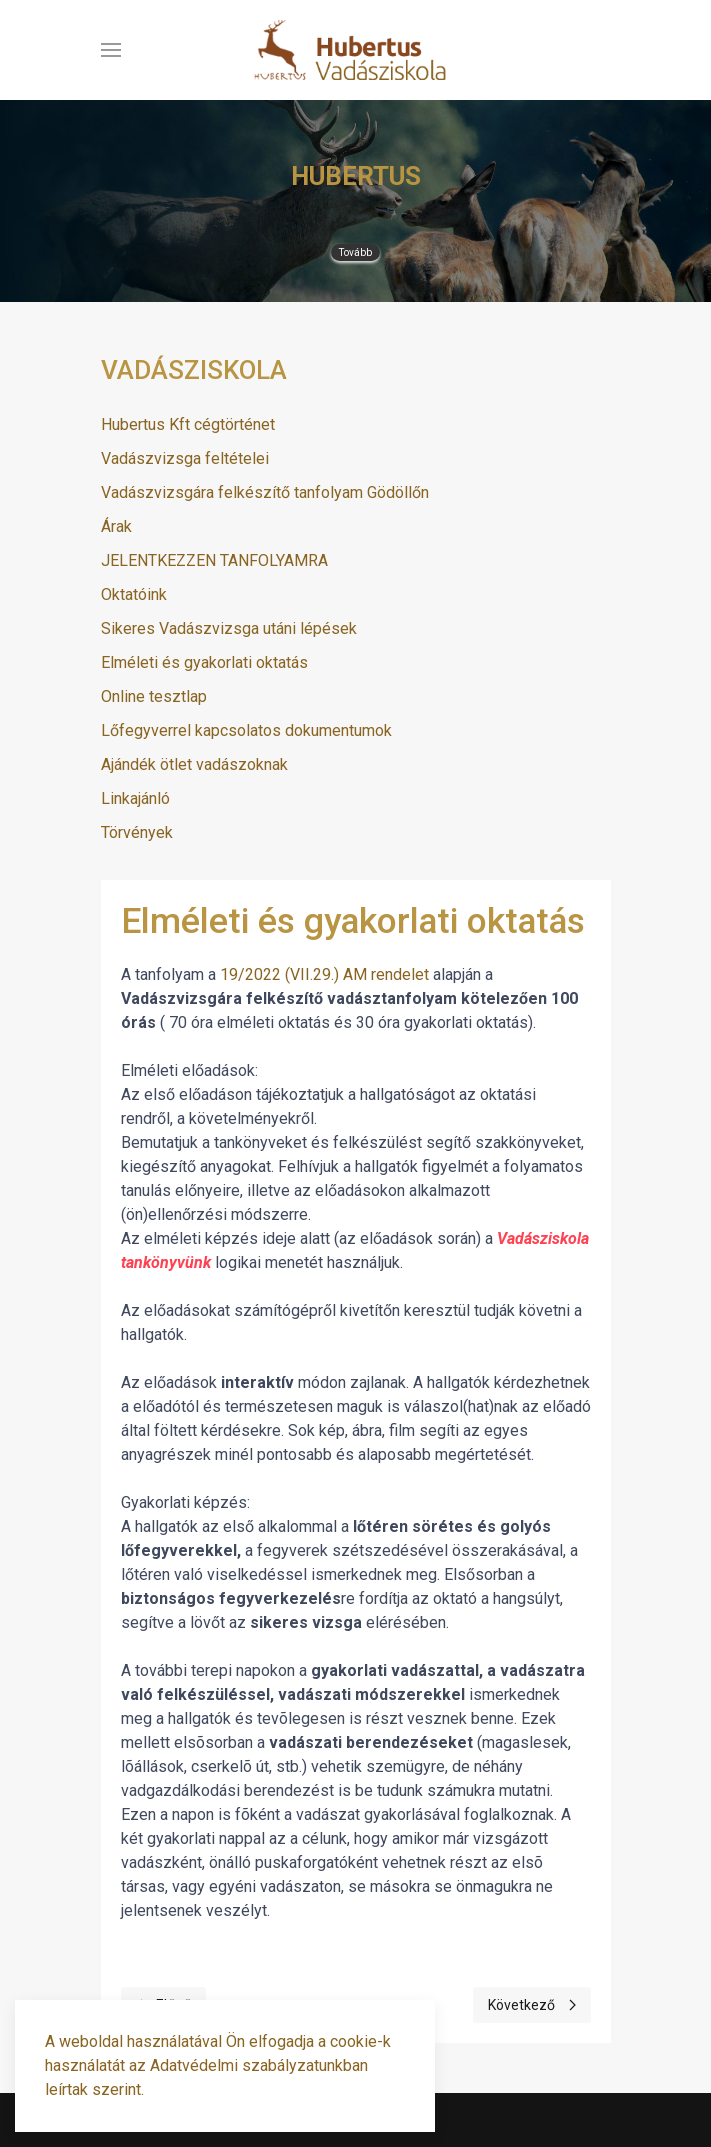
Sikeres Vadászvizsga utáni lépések (229, 628)
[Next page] (532, 2005)
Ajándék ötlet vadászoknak (194, 764)
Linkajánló (135, 798)
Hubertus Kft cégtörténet (188, 424)
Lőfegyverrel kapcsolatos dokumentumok (246, 730)
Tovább (355, 252)
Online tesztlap (154, 696)
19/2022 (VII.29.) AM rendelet (322, 974)
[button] (111, 50)
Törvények (137, 832)
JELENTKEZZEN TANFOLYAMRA (214, 560)
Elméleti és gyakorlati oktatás (204, 662)
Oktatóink (134, 594)
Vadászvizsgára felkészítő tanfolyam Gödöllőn (265, 492)
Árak (116, 526)
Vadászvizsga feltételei (185, 458)
